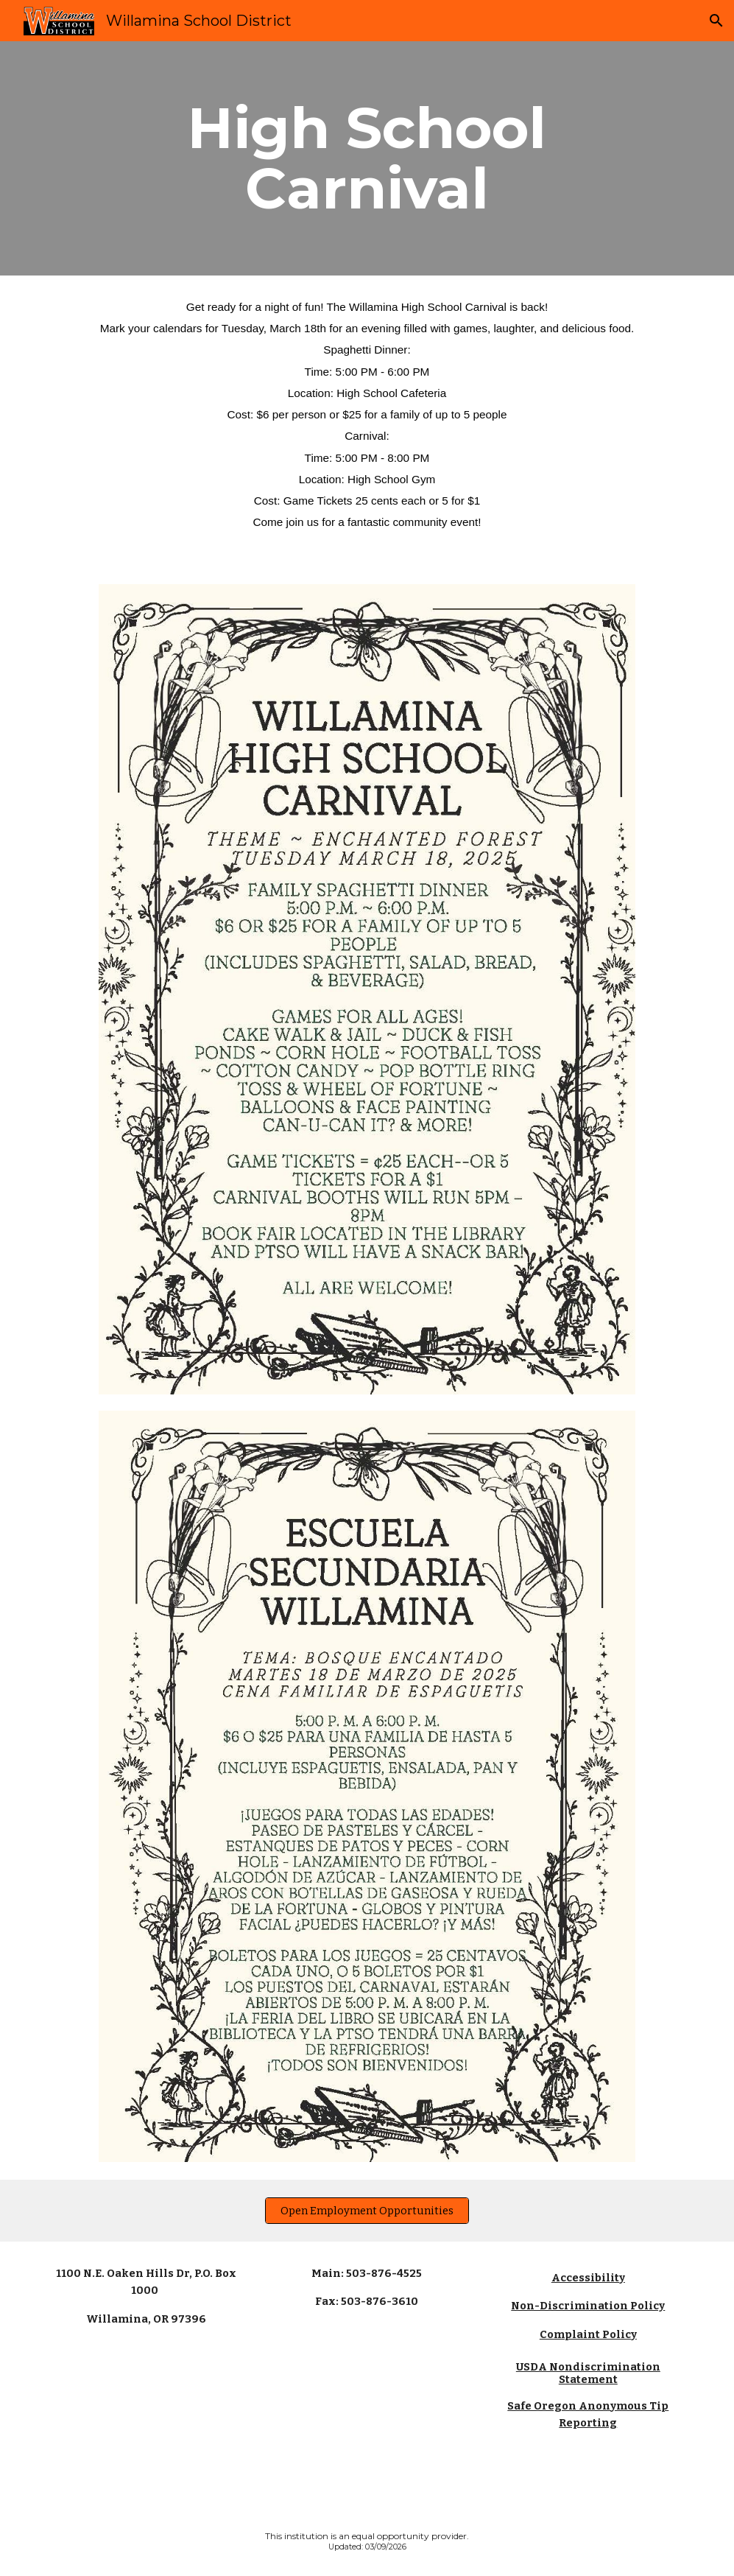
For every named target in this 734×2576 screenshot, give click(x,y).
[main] (366, 158)
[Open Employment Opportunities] (367, 2210)
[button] (716, 20)
